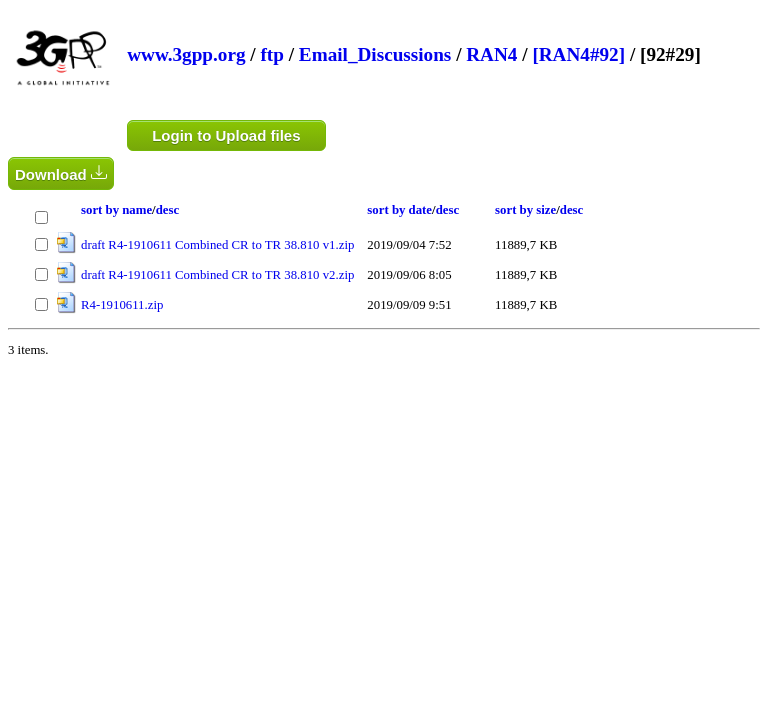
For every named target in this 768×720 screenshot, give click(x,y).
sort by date (399, 210)
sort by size (525, 210)
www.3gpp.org (186, 54)
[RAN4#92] (578, 54)
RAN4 (491, 54)
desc (167, 210)
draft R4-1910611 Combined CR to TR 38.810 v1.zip (217, 245)
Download (61, 173)
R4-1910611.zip (122, 305)
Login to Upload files (226, 135)
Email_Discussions (375, 54)
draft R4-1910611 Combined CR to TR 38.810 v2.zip (217, 275)
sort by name (116, 210)
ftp (271, 54)
